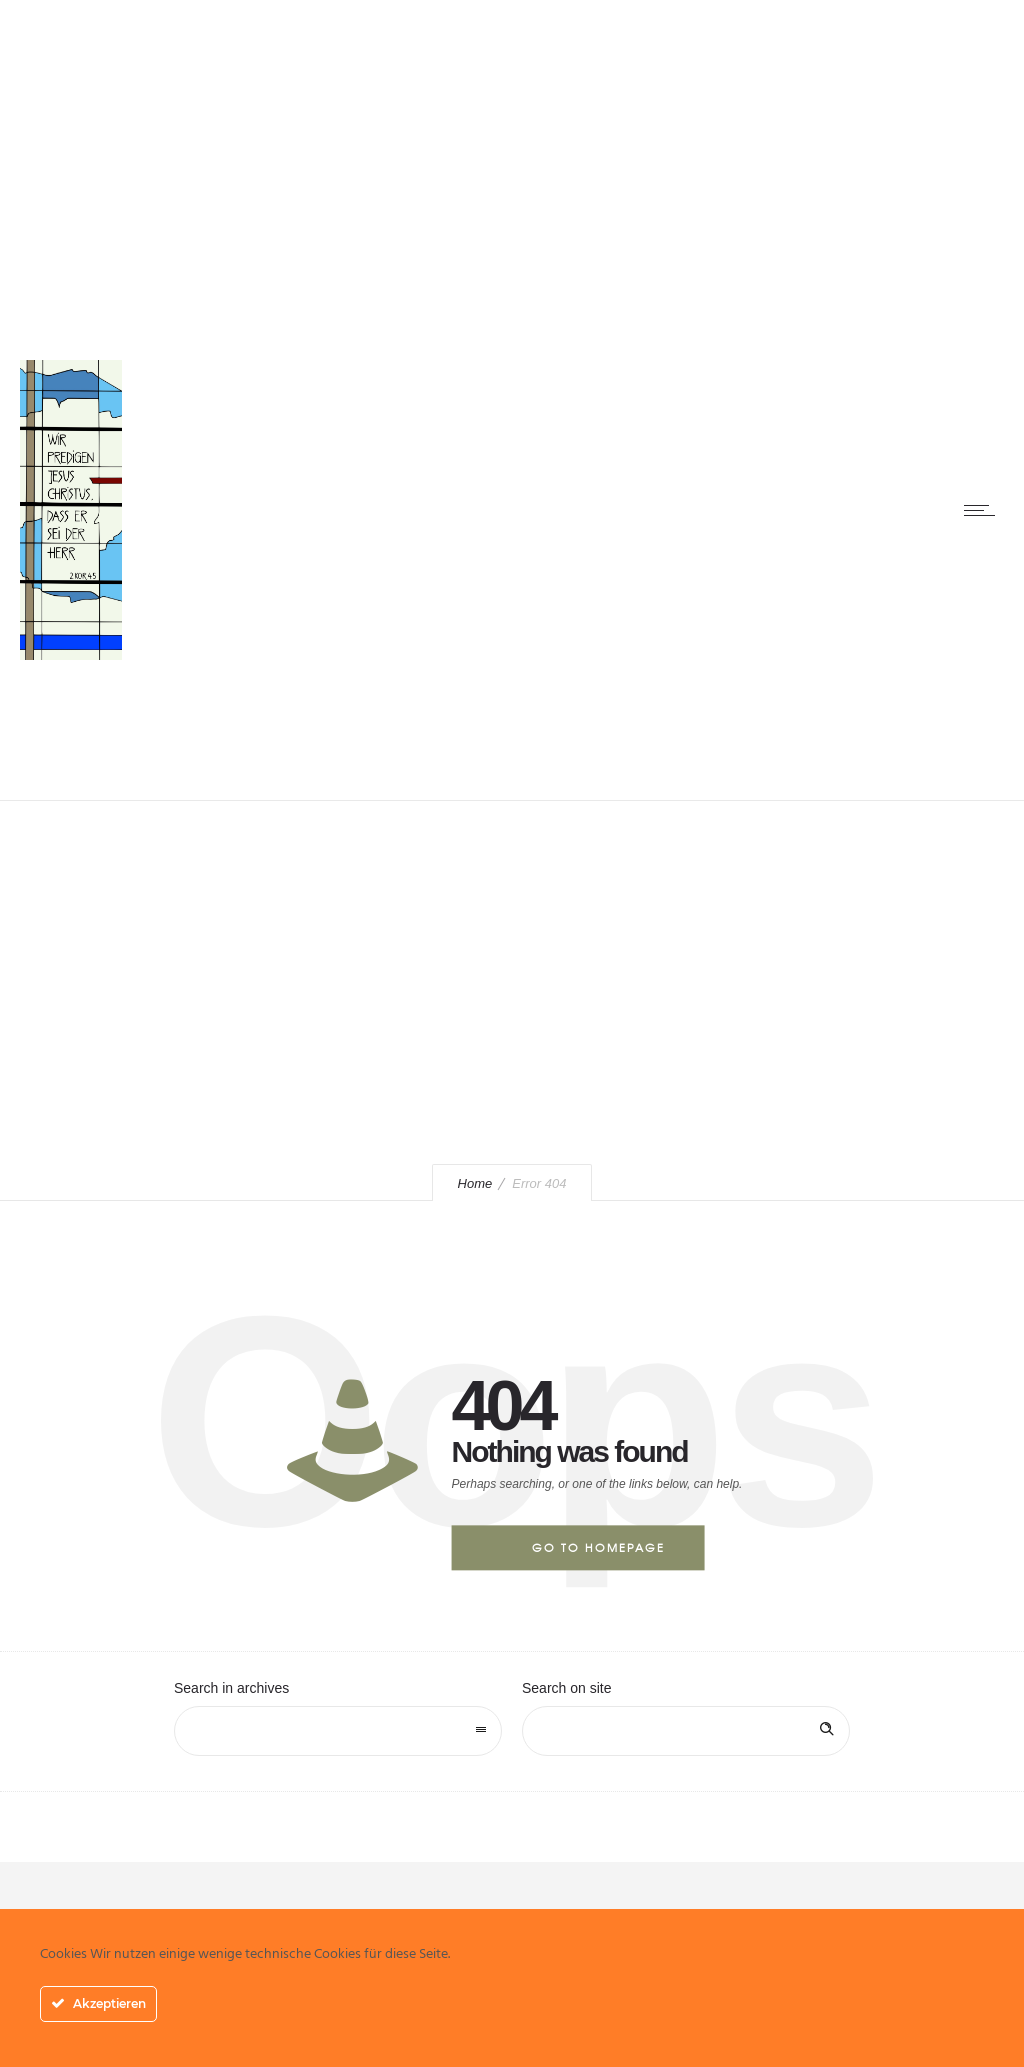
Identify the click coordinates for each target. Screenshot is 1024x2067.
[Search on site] (686, 1731)
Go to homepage (598, 1547)
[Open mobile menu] (984, 510)
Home (475, 1183)
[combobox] (338, 1731)
